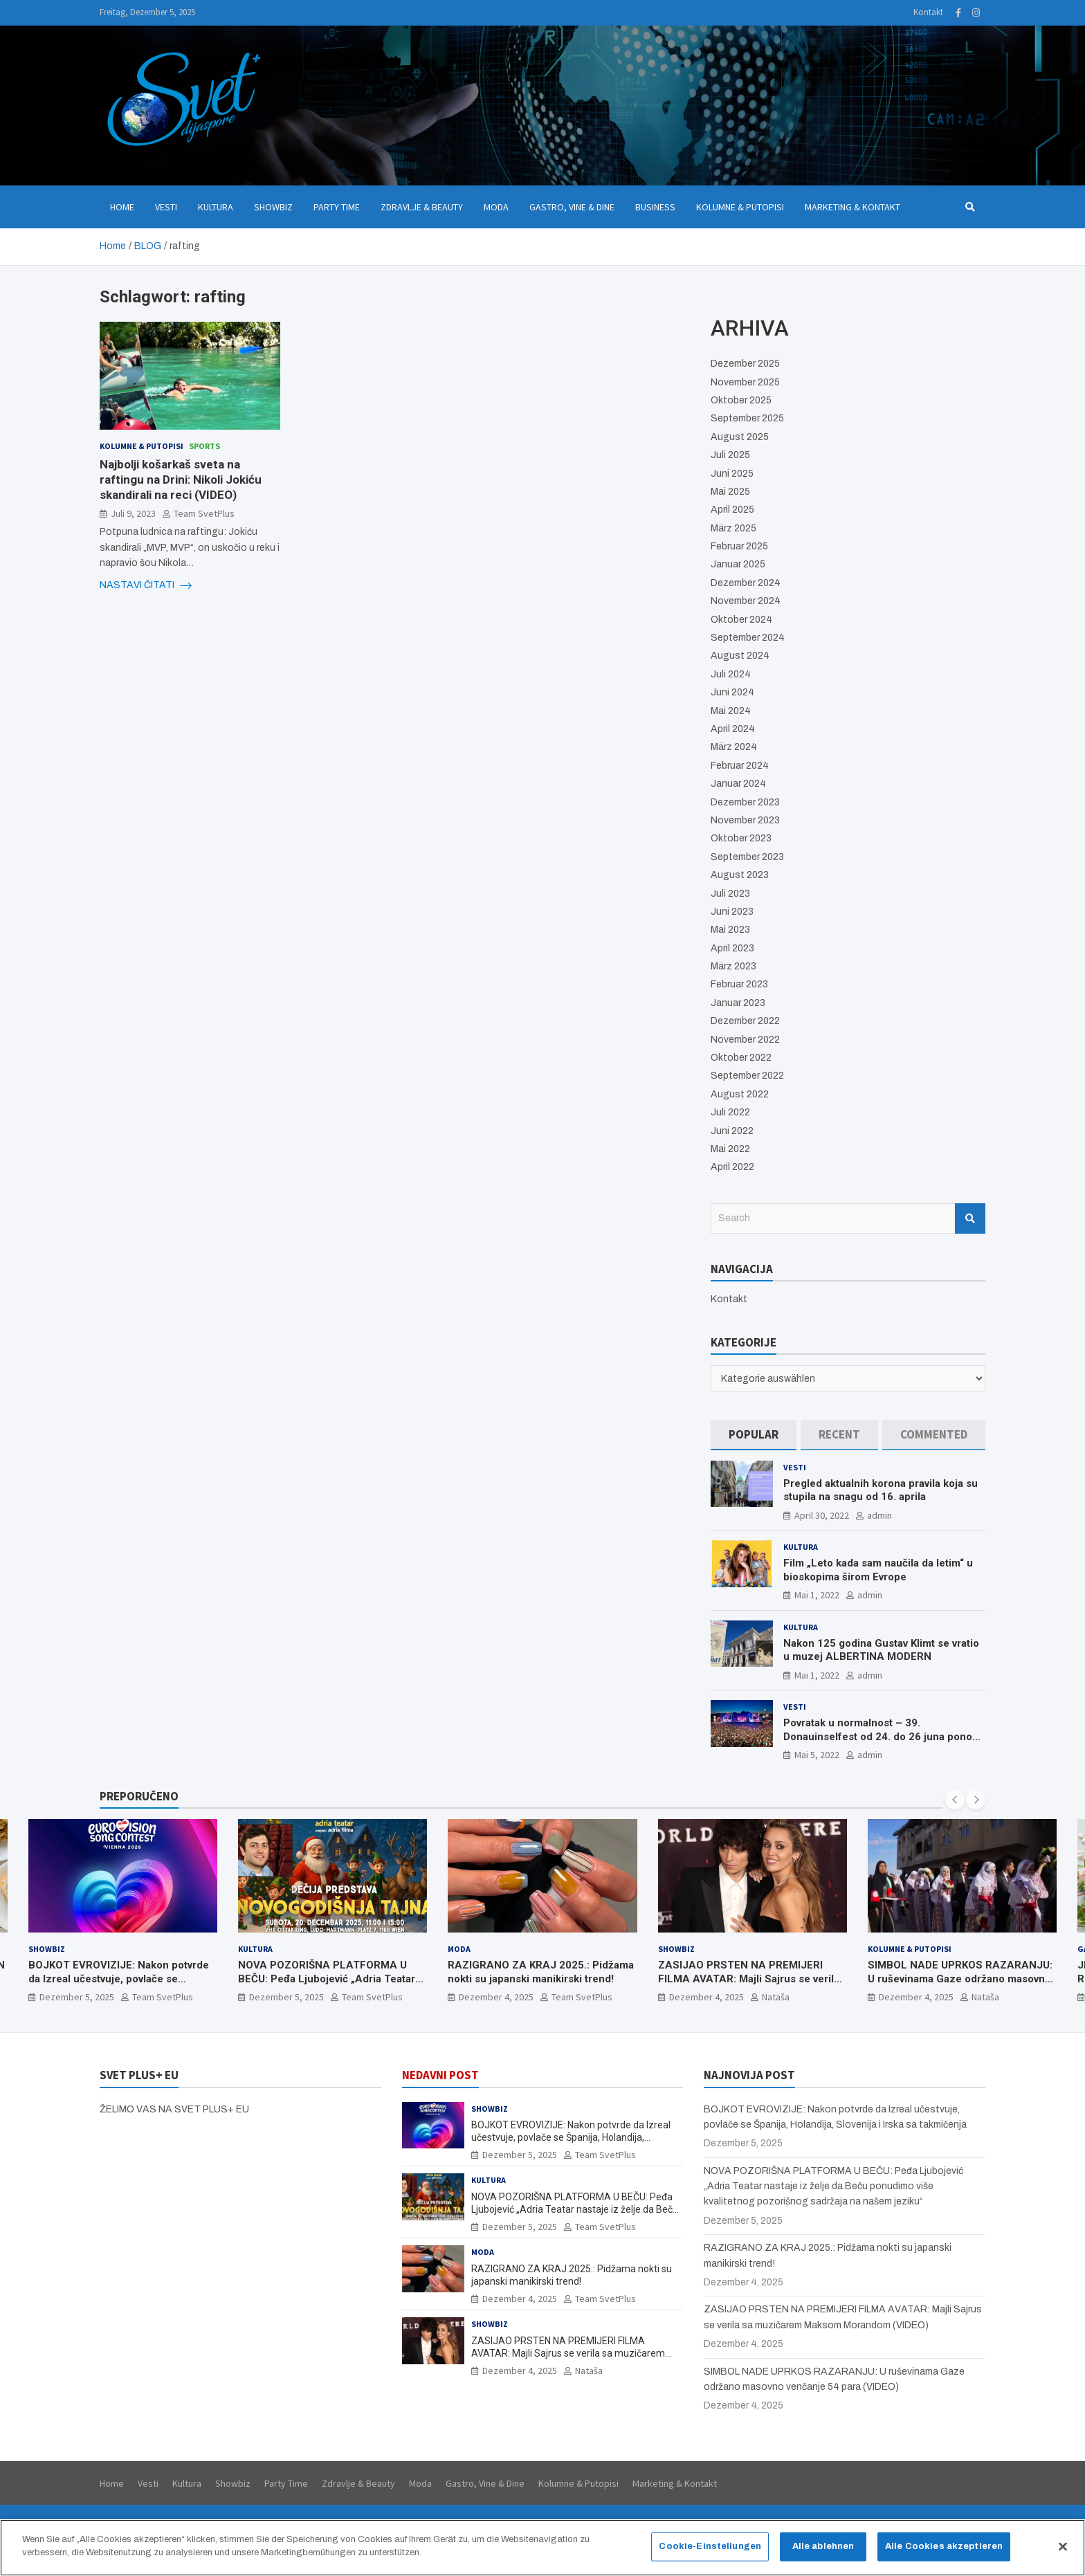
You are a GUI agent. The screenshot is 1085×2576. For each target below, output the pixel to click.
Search (970, 1218)
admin (879, 1515)
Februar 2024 (740, 765)
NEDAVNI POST (440, 2075)
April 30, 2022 (821, 1515)
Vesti (166, 207)
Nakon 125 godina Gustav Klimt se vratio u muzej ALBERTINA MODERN (881, 1650)
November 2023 (745, 820)
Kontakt (928, 12)
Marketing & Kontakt (852, 207)
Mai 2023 (730, 929)
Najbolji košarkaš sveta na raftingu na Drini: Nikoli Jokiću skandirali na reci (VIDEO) (181, 479)
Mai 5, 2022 (816, 1754)
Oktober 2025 (741, 400)
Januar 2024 (738, 783)
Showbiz (273, 207)
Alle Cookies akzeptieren (944, 2553)
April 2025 (732, 509)
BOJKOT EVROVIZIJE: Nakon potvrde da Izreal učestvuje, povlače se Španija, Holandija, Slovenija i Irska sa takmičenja (119, 1985)
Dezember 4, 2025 (496, 1997)
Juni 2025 (732, 473)
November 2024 (746, 601)
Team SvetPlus (204, 513)
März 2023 (733, 966)
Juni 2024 (732, 692)
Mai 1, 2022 (816, 1595)
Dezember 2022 (745, 1021)
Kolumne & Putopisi (740, 207)
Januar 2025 (738, 564)
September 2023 (747, 857)
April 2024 (733, 729)
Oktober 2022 (741, 1057)
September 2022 (747, 1075)
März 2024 (734, 747)
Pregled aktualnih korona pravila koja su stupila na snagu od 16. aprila (880, 1490)
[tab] (753, 1435)
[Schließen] (1063, 2554)
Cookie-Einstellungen (710, 2553)
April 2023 (732, 948)
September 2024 (748, 637)
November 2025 (745, 382)
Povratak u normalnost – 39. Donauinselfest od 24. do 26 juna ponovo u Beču (883, 1736)
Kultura (215, 207)
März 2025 (733, 528)
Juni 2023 (732, 911)
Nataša (776, 1997)
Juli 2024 (731, 674)
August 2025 (740, 437)
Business (655, 207)
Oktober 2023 (741, 838)
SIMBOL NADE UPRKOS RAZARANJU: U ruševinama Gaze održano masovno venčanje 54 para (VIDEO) (960, 1978)
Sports (204, 446)
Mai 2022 (730, 1149)
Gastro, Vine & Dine (571, 207)
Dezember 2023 (745, 802)
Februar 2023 (739, 984)
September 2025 (747, 418)
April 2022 (732, 1167)
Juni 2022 (732, 1131)
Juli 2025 (730, 455)
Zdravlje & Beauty (422, 207)
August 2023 (740, 875)
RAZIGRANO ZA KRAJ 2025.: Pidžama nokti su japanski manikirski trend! (541, 1972)
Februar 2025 (739, 546)
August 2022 (740, 1094)
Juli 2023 (730, 893)
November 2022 (745, 1039)
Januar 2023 (738, 1003)
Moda (496, 207)
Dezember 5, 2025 (76, 1997)
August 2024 (740, 655)
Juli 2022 (730, 1112)
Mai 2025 (730, 491)
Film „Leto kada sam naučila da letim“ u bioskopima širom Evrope (878, 1570)
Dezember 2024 (746, 583)
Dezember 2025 (745, 363)
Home (122, 207)
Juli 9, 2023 (133, 513)
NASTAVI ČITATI (146, 585)
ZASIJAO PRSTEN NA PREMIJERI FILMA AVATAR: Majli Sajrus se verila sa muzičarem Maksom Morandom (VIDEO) (748, 1985)
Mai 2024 (731, 711)
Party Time (336, 207)
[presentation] (955, 1799)
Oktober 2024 (741, 619)
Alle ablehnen (823, 2553)
